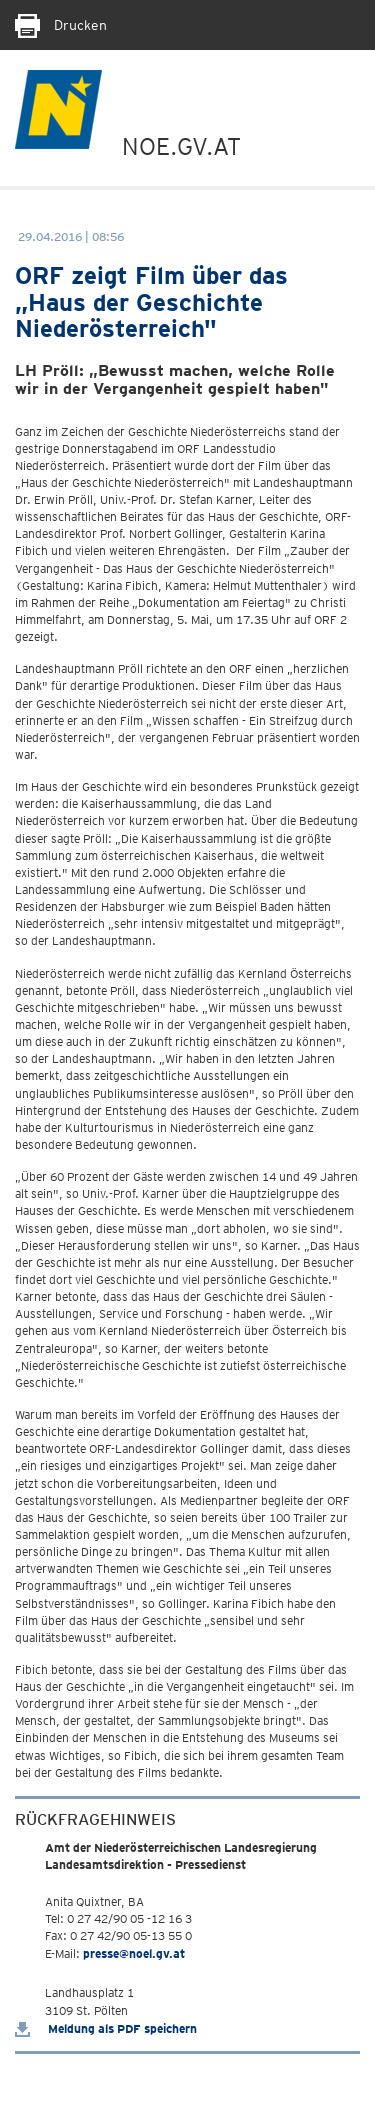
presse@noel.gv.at (134, 1953)
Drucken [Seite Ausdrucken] (61, 25)
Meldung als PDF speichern (106, 2028)
